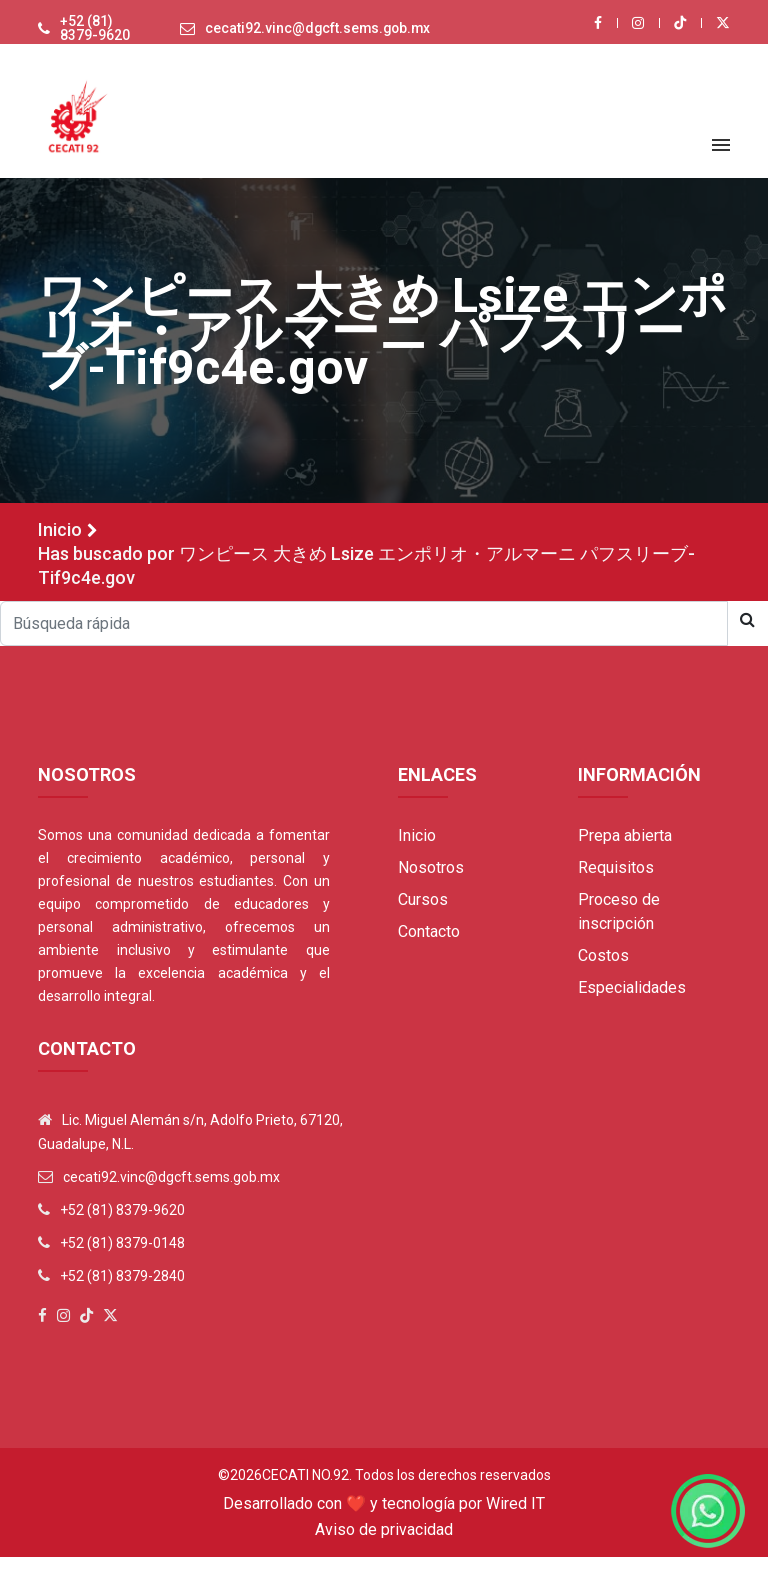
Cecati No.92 (305, 1489)
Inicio (60, 543)
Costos (603, 969)
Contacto (429, 945)
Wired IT (515, 1517)
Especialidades (632, 1001)
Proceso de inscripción (619, 925)
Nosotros (431, 881)
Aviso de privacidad (384, 1543)
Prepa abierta (625, 849)
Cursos (423, 913)
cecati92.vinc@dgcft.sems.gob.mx (315, 36)
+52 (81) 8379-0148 (122, 1257)
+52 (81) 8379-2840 (122, 1290)
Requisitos (616, 881)
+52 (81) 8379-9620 (86, 36)
